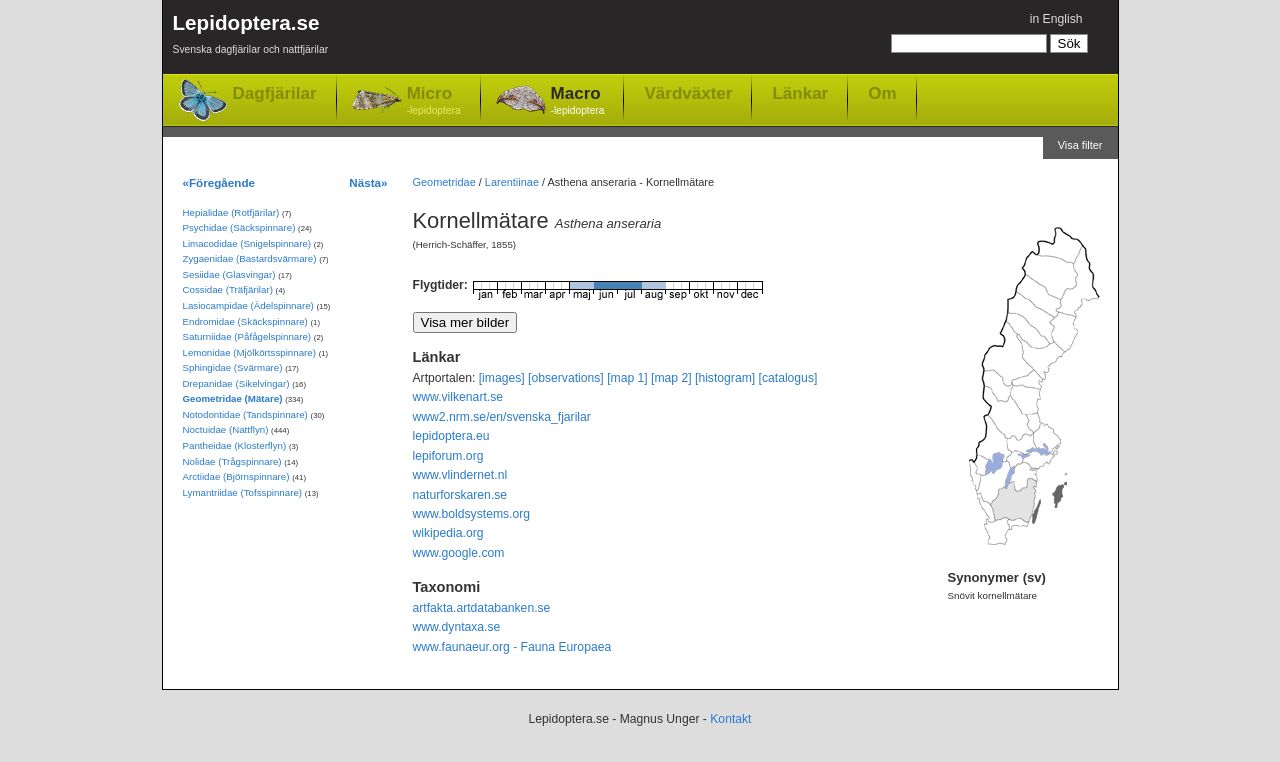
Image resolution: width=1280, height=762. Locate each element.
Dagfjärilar (275, 93)
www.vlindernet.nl (460, 475)
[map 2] (671, 378)
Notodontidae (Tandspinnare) (245, 414)
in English (1056, 19)
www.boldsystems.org (472, 514)
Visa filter (1080, 145)
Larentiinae (512, 182)
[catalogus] (788, 378)
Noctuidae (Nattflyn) (226, 429)
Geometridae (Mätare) (233, 398)
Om (882, 93)
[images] (502, 378)
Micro (434, 101)
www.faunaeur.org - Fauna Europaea (512, 647)
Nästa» (368, 182)
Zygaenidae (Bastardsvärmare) (250, 258)
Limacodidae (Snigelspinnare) (247, 243)
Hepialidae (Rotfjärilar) (231, 212)
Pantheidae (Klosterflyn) (235, 445)
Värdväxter (688, 93)
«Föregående (219, 182)
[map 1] (627, 378)
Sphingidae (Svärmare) (233, 367)
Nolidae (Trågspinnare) (232, 461)
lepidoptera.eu (451, 436)
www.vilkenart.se (458, 397)
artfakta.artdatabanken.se (482, 608)
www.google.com (459, 553)
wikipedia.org (448, 533)
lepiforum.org (448, 456)
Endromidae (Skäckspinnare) (245, 321)
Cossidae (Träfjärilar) (228, 289)
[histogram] (725, 378)
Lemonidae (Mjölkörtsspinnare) (249, 352)
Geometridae (444, 182)
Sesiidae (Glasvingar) (229, 274)
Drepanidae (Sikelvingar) (236, 383)
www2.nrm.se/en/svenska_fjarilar (502, 417)
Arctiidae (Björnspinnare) (236, 476)
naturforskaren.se (460, 495)
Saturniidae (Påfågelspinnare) (247, 336)
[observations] (566, 378)
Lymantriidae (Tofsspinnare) (243, 492)
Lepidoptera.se (251, 37)
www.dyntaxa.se (457, 627)
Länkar (800, 93)
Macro (578, 101)
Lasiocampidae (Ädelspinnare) (248, 305)
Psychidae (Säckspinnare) (239, 227)
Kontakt (730, 719)
